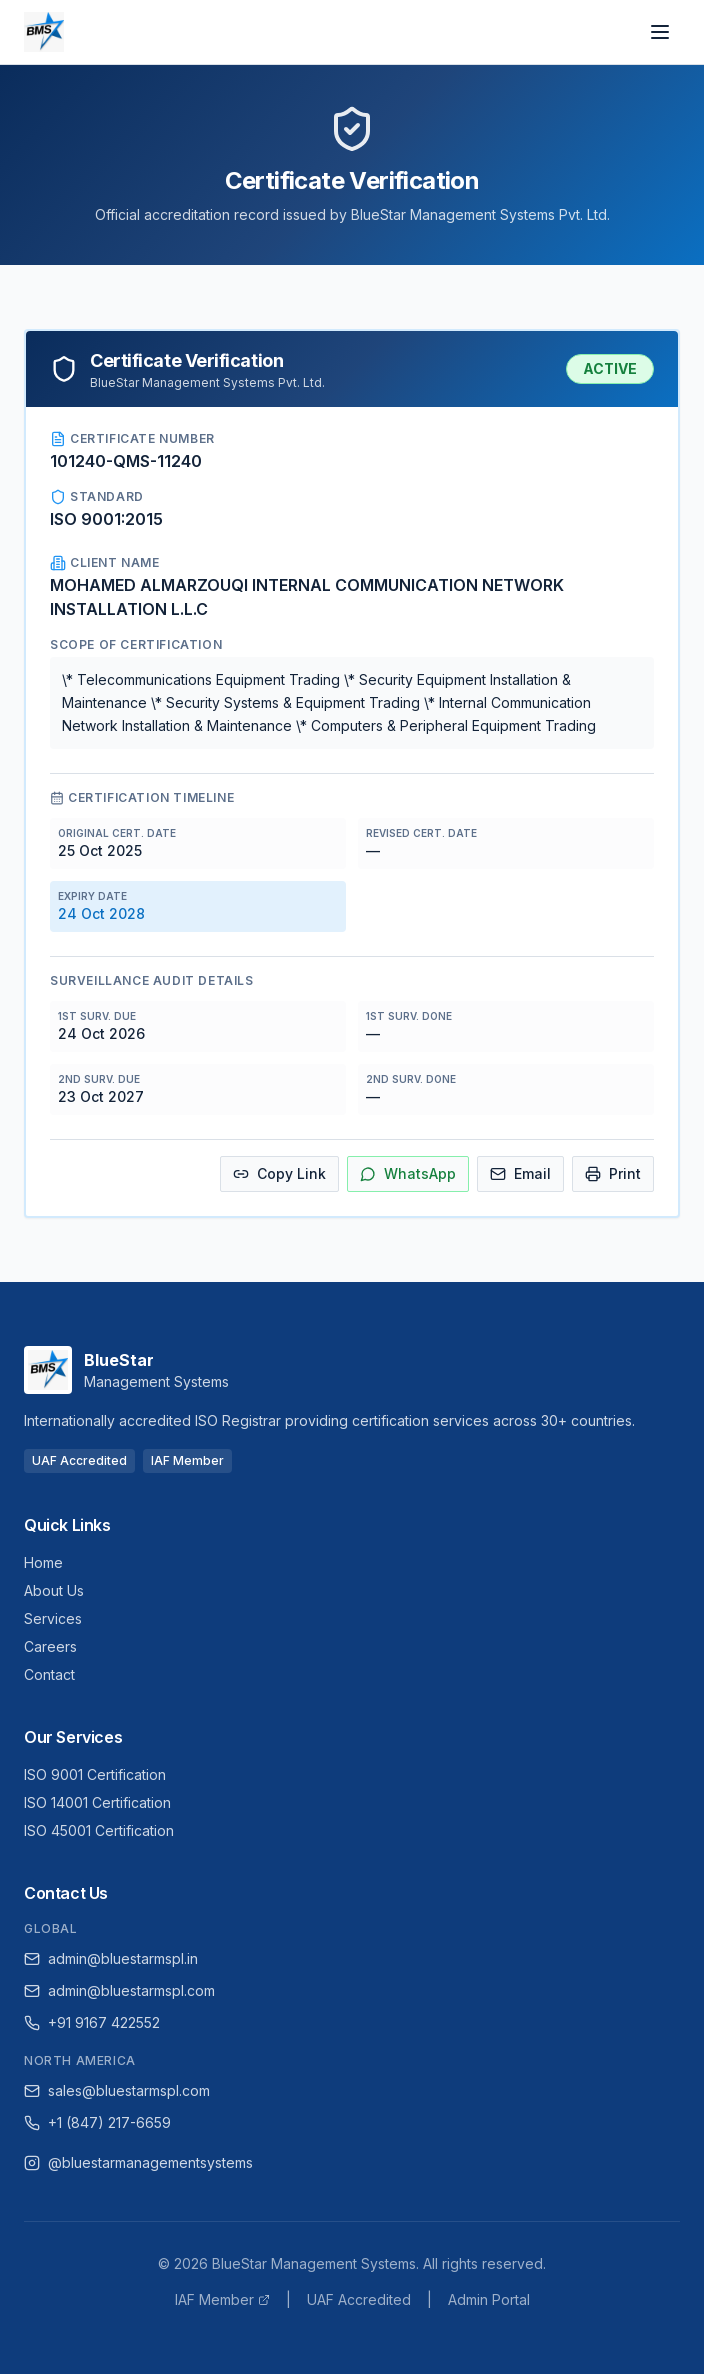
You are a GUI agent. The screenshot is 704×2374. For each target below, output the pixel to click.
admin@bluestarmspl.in (111, 1958)
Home (43, 1562)
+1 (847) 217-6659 (97, 2122)
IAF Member (222, 2299)
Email (520, 1173)
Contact (49, 1674)
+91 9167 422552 (92, 2022)
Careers (50, 1646)
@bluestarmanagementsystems (138, 2162)
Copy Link (279, 1173)
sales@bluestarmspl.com (117, 2090)
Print (613, 1173)
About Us (54, 1590)
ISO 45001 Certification (99, 1830)
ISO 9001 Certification (95, 1774)
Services (53, 1618)
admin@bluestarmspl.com (119, 1990)
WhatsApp (408, 1173)
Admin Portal (489, 2299)
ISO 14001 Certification (97, 1802)
